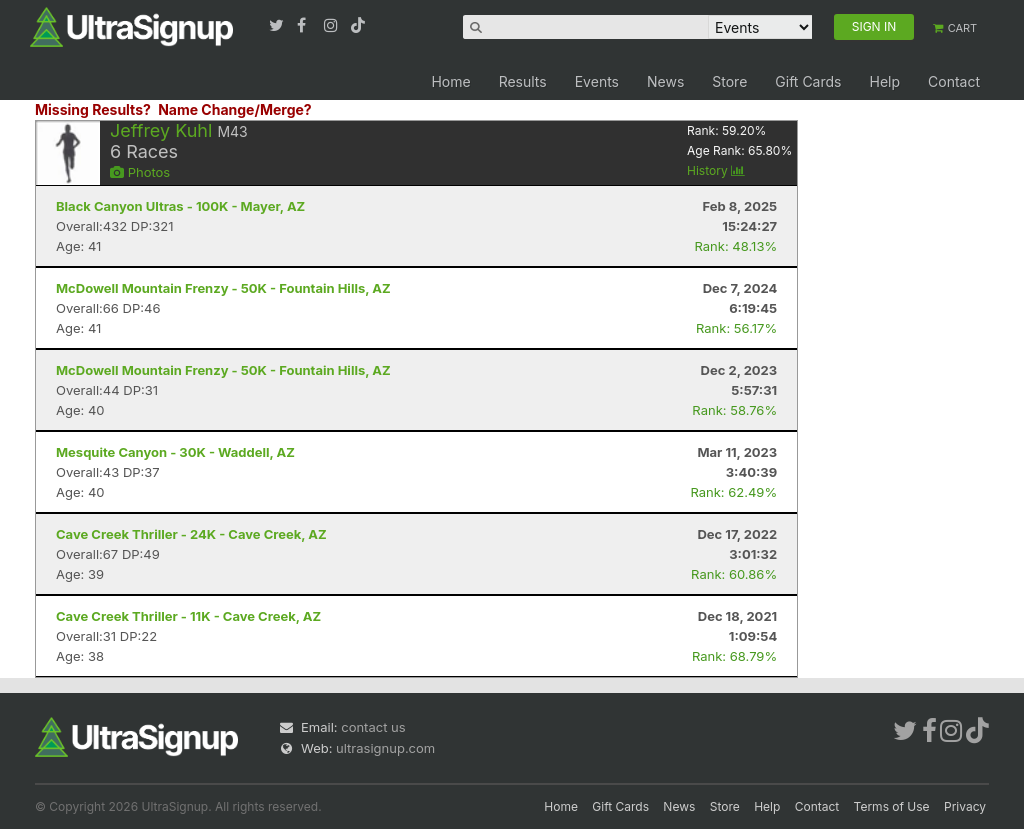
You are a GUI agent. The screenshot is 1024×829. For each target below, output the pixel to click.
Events (597, 81)
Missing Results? (93, 109)
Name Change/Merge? (235, 109)
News (665, 81)
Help (884, 81)
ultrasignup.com (385, 748)
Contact (954, 81)
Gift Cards (808, 81)
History (716, 170)
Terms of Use (892, 806)
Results (523, 81)
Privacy (965, 806)
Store (729, 81)
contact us (373, 727)
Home (450, 81)
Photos (140, 172)
